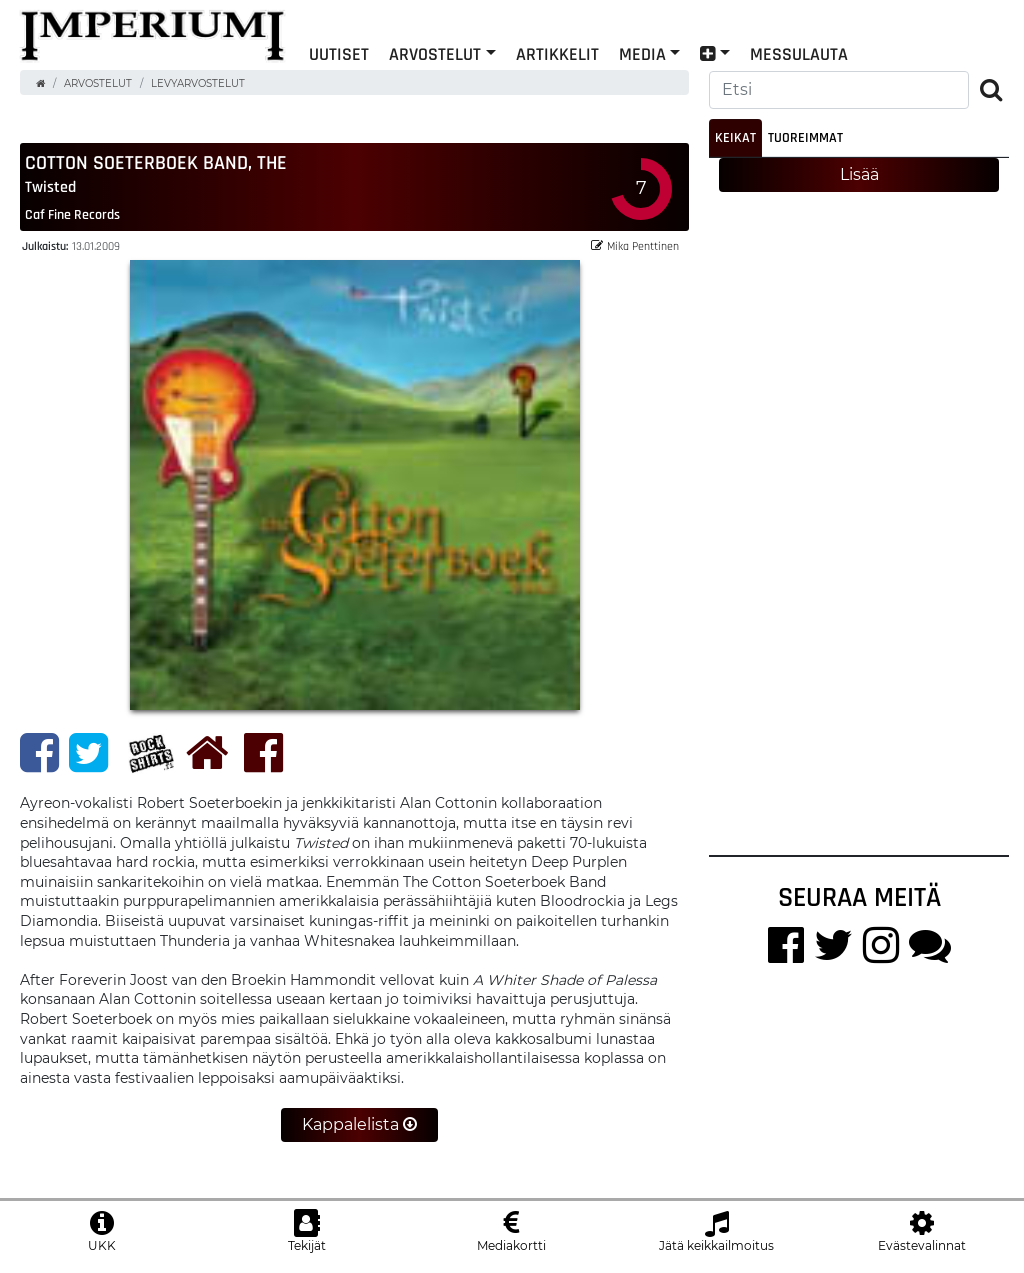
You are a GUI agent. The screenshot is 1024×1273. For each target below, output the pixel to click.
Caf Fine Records (72, 215)
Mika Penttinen (635, 246)
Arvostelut (435, 53)
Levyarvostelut (198, 83)
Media (642, 53)
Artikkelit (557, 53)
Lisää (859, 174)
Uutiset (339, 53)
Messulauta (799, 53)
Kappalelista (359, 1125)
